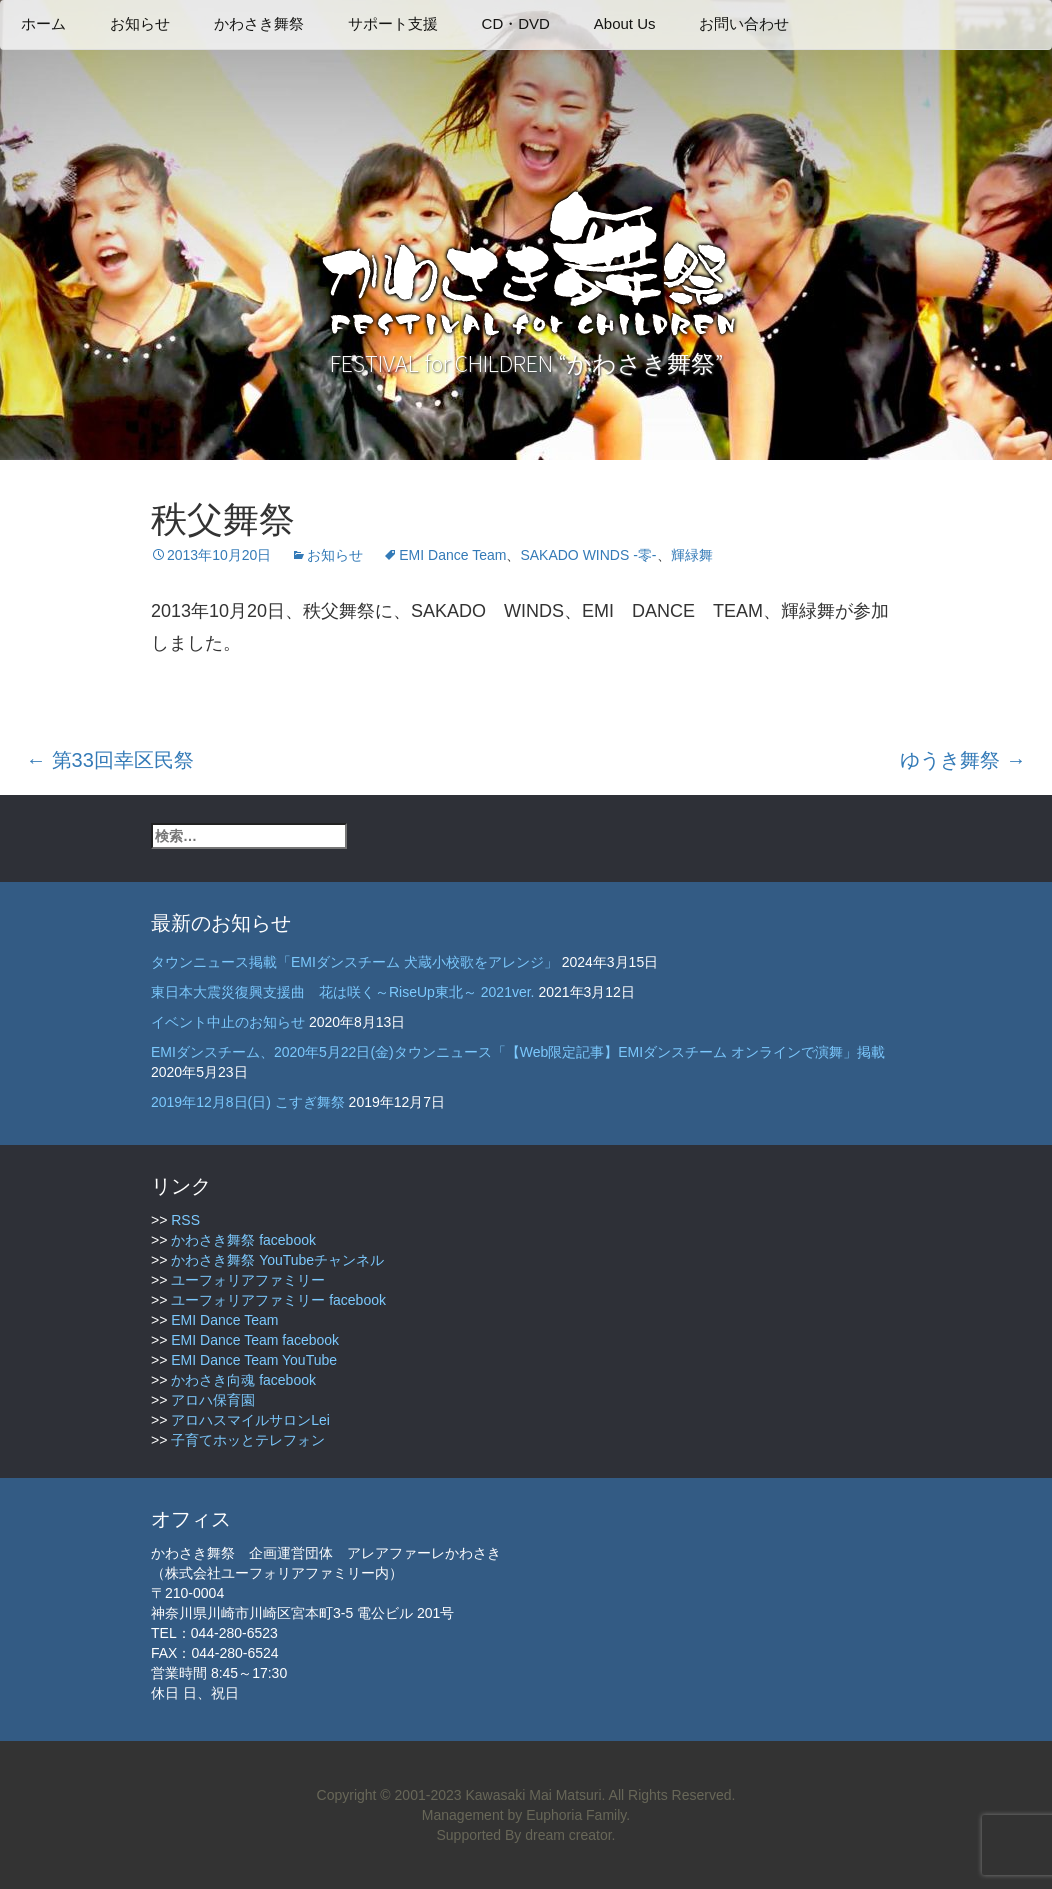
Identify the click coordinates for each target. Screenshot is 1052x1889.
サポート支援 (393, 23)
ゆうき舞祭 (963, 760)
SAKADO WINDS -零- (588, 555)
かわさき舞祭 (259, 23)
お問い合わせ (744, 23)
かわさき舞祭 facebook (243, 1240)
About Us (625, 23)
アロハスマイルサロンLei (250, 1420)
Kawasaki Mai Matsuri (533, 1795)
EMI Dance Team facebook (255, 1340)
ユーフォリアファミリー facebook (278, 1300)
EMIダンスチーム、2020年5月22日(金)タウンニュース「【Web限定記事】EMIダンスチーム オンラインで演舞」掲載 (518, 1052)
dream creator (568, 1835)
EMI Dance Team (452, 555)
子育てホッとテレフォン (248, 1440)
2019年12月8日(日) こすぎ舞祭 (248, 1102)
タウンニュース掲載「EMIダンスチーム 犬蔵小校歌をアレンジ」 (354, 962)
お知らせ (140, 23)
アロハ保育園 (213, 1400)
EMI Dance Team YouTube (254, 1360)
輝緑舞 (692, 555)
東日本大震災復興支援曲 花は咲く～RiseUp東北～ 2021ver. (343, 992)
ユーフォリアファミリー (248, 1280)
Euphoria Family (576, 1815)
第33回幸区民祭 (110, 760)
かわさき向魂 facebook (243, 1380)
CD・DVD (516, 23)
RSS (185, 1220)
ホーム (43, 23)
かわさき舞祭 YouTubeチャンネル (277, 1260)
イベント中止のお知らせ (228, 1022)
